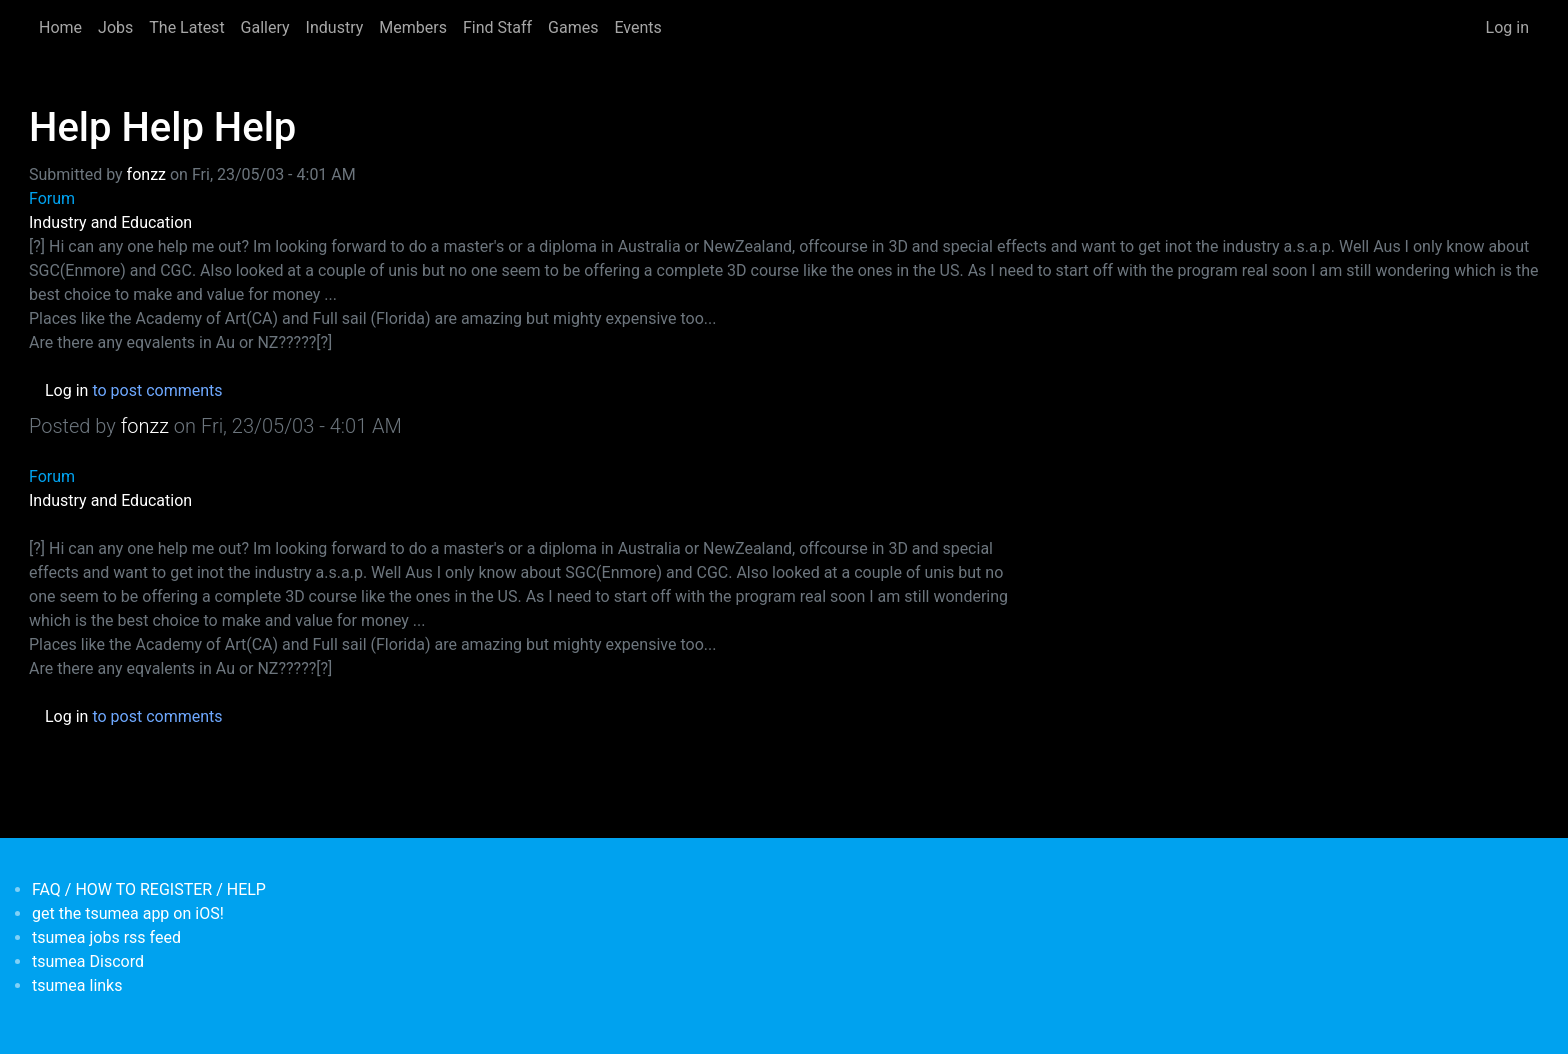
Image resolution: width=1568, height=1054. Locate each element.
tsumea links (77, 985)
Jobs (115, 27)
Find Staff (497, 27)
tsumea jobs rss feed (106, 937)
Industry (335, 27)
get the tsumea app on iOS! (128, 913)
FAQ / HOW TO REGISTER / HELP (149, 889)
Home (60, 27)
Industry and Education (110, 222)
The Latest (186, 27)
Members (413, 27)
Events (637, 27)
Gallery (265, 27)
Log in (1507, 27)
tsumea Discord (88, 961)
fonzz (146, 174)
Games (573, 27)
